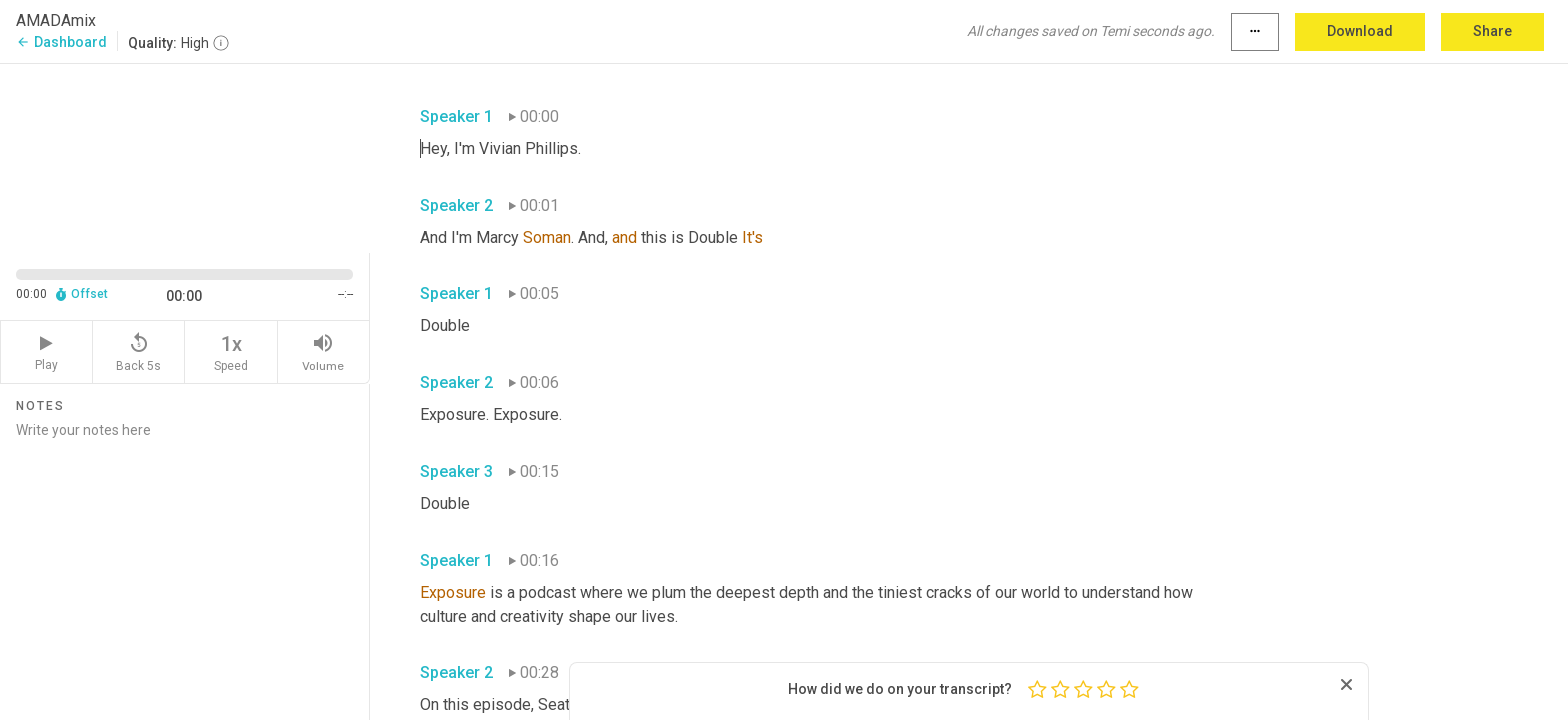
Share (1492, 31)
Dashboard (61, 42)
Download (1360, 31)
